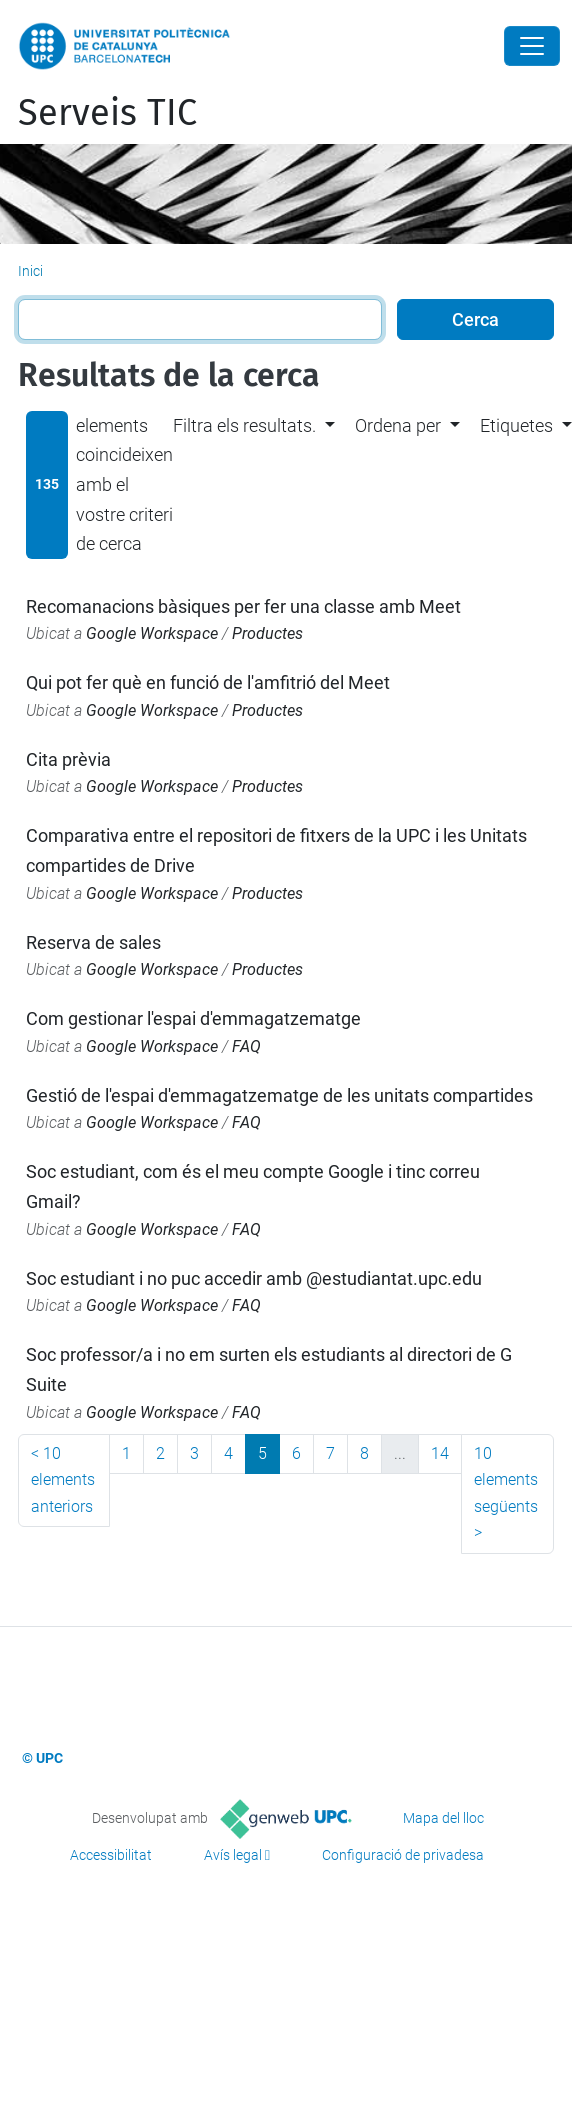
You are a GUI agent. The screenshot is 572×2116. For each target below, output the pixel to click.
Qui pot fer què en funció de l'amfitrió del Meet (208, 682)
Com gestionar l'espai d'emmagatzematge (193, 1018)
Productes (267, 633)
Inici (30, 271)
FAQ (246, 1046)
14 (440, 1453)
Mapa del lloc (443, 1818)
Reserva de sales (93, 942)
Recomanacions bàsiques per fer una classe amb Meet (243, 606)
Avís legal (233, 1855)
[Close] (532, 46)
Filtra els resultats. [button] (244, 425)
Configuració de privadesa (403, 1855)
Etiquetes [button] (516, 425)
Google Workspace (152, 633)
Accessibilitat (111, 1855)
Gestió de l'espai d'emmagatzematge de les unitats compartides (279, 1095)
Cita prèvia (68, 759)
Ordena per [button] (398, 425)
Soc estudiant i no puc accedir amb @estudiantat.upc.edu (254, 1278)
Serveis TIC (107, 113)
